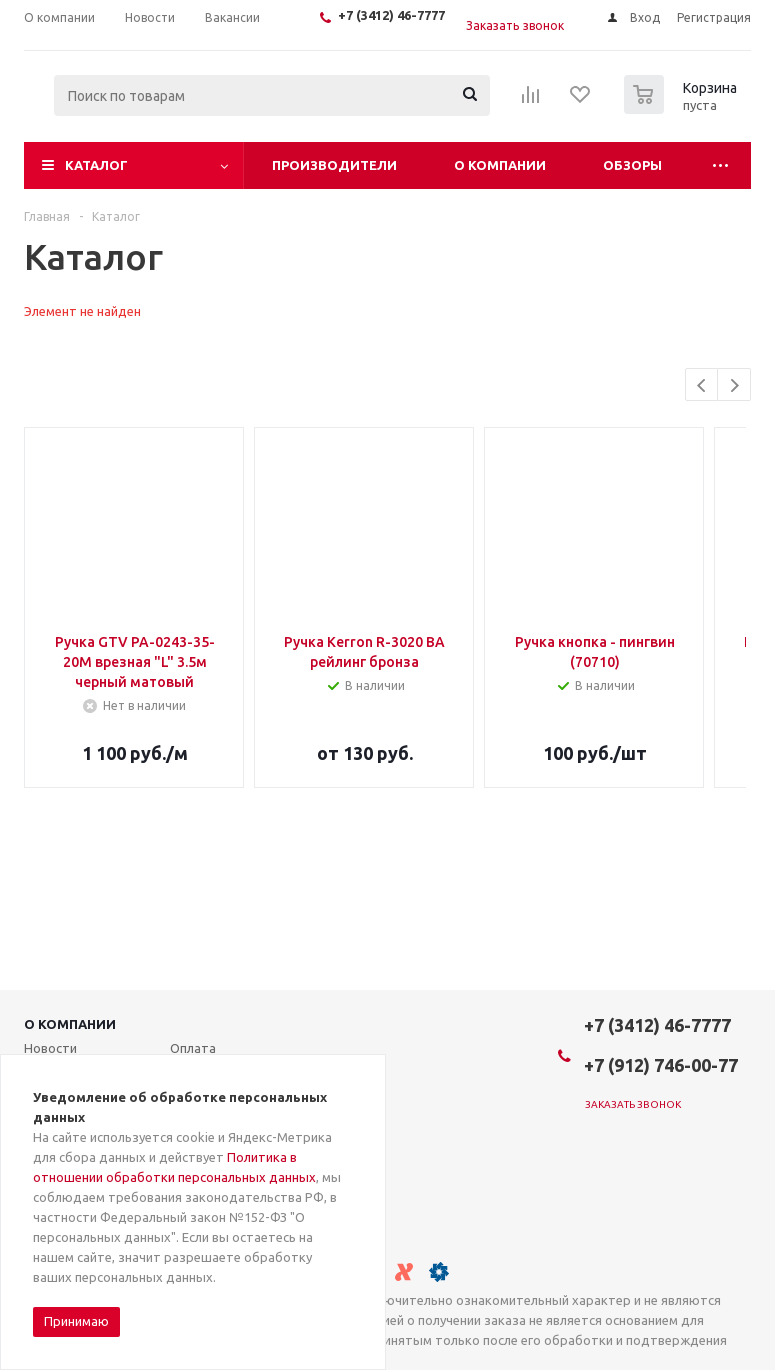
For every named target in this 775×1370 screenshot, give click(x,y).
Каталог (96, 165)
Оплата (193, 1048)
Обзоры (632, 165)
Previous (702, 385)
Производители (334, 165)
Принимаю (76, 1321)
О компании (500, 165)
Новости (50, 1048)
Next (734, 385)
